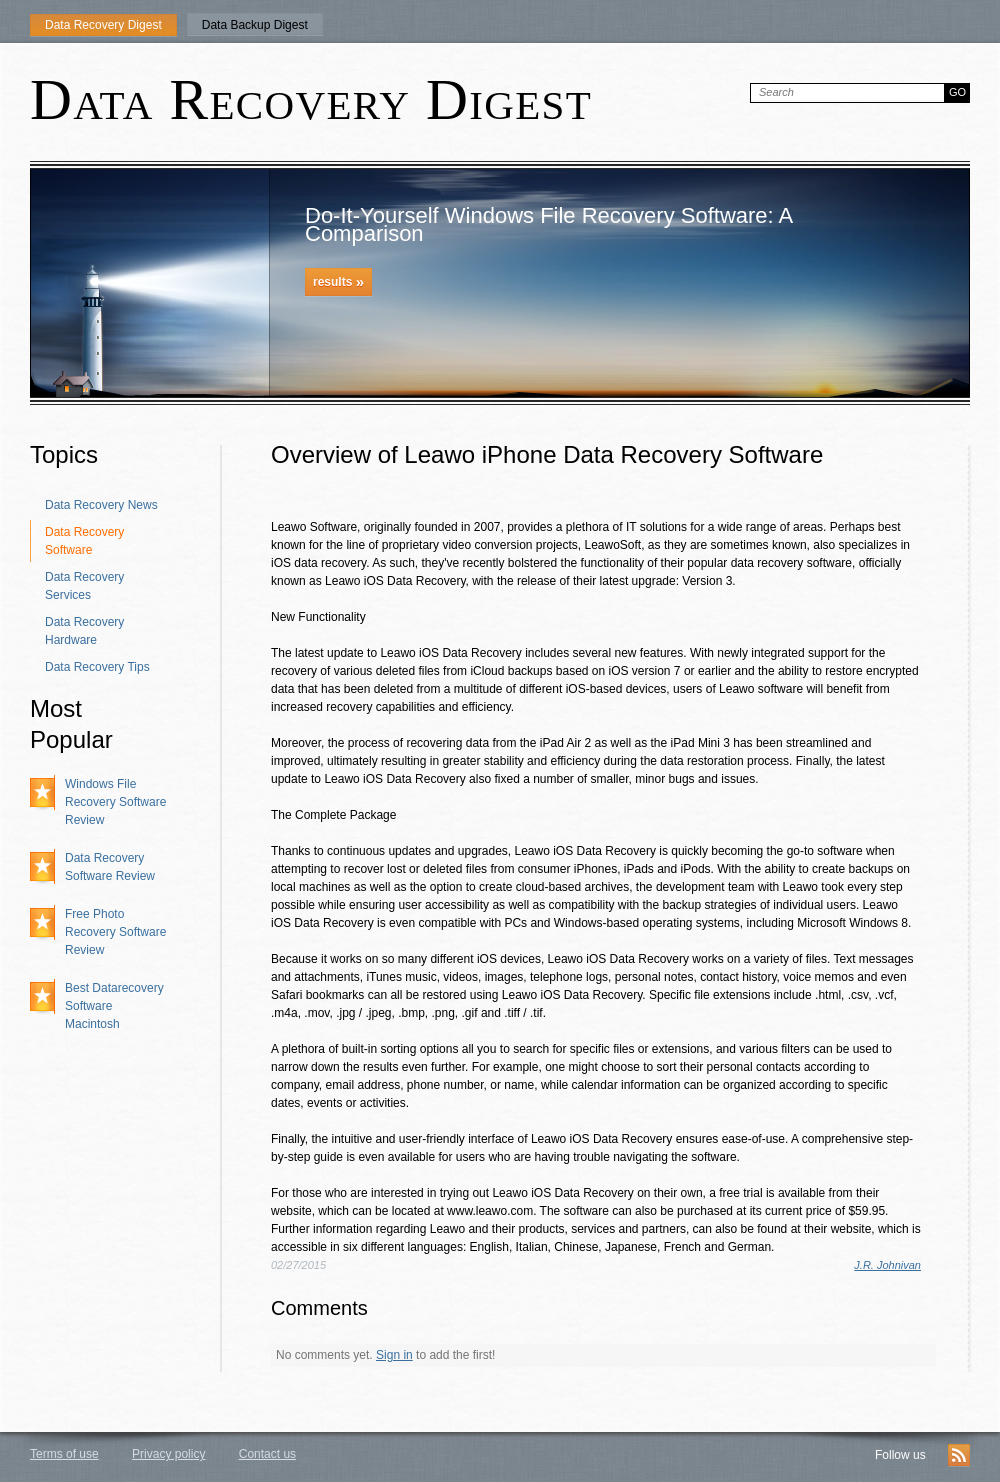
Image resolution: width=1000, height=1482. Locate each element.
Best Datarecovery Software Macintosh (114, 1006)
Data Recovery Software (84, 541)
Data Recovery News (101, 505)
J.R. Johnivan (887, 1265)
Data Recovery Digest (103, 25)
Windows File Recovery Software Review (115, 802)
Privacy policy (168, 1454)
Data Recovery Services (84, 586)
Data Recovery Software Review (110, 867)
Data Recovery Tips (97, 667)
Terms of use (64, 1454)
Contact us (267, 1454)
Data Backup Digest (255, 25)
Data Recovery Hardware (84, 631)
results (338, 281)
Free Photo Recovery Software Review (115, 932)
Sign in (394, 1355)
